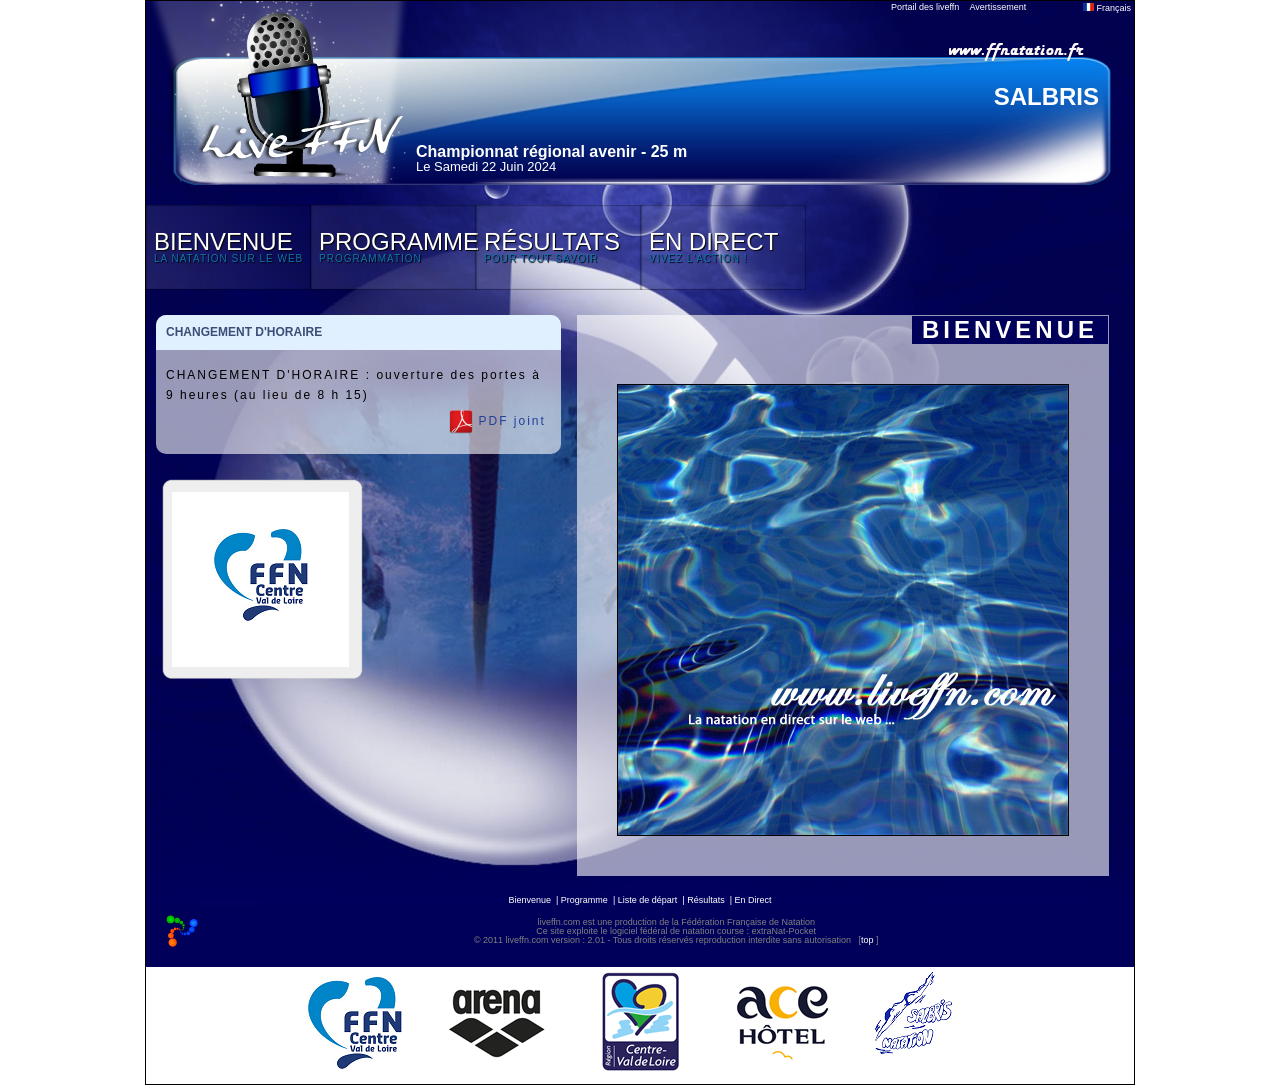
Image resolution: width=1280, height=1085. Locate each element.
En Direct (753, 900)
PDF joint (497, 422)
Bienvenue (529, 900)
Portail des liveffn (925, 7)
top (867, 940)
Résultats (706, 900)
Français (1107, 8)
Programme (584, 900)
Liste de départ (648, 900)
